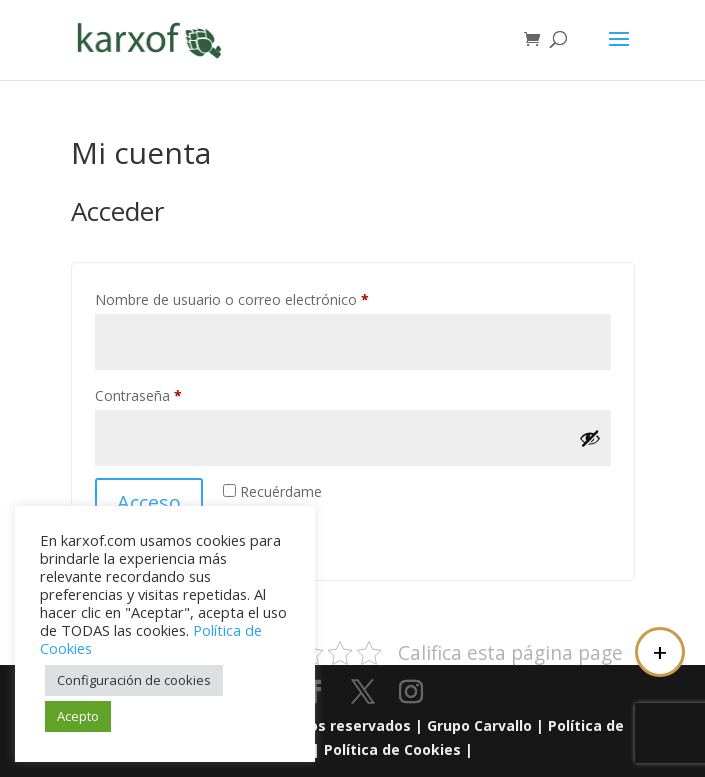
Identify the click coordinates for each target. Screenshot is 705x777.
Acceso (149, 502)
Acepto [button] (78, 716)
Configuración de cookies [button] (134, 680)
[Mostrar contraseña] (590, 438)
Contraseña (174, 393)
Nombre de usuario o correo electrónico (267, 297)
